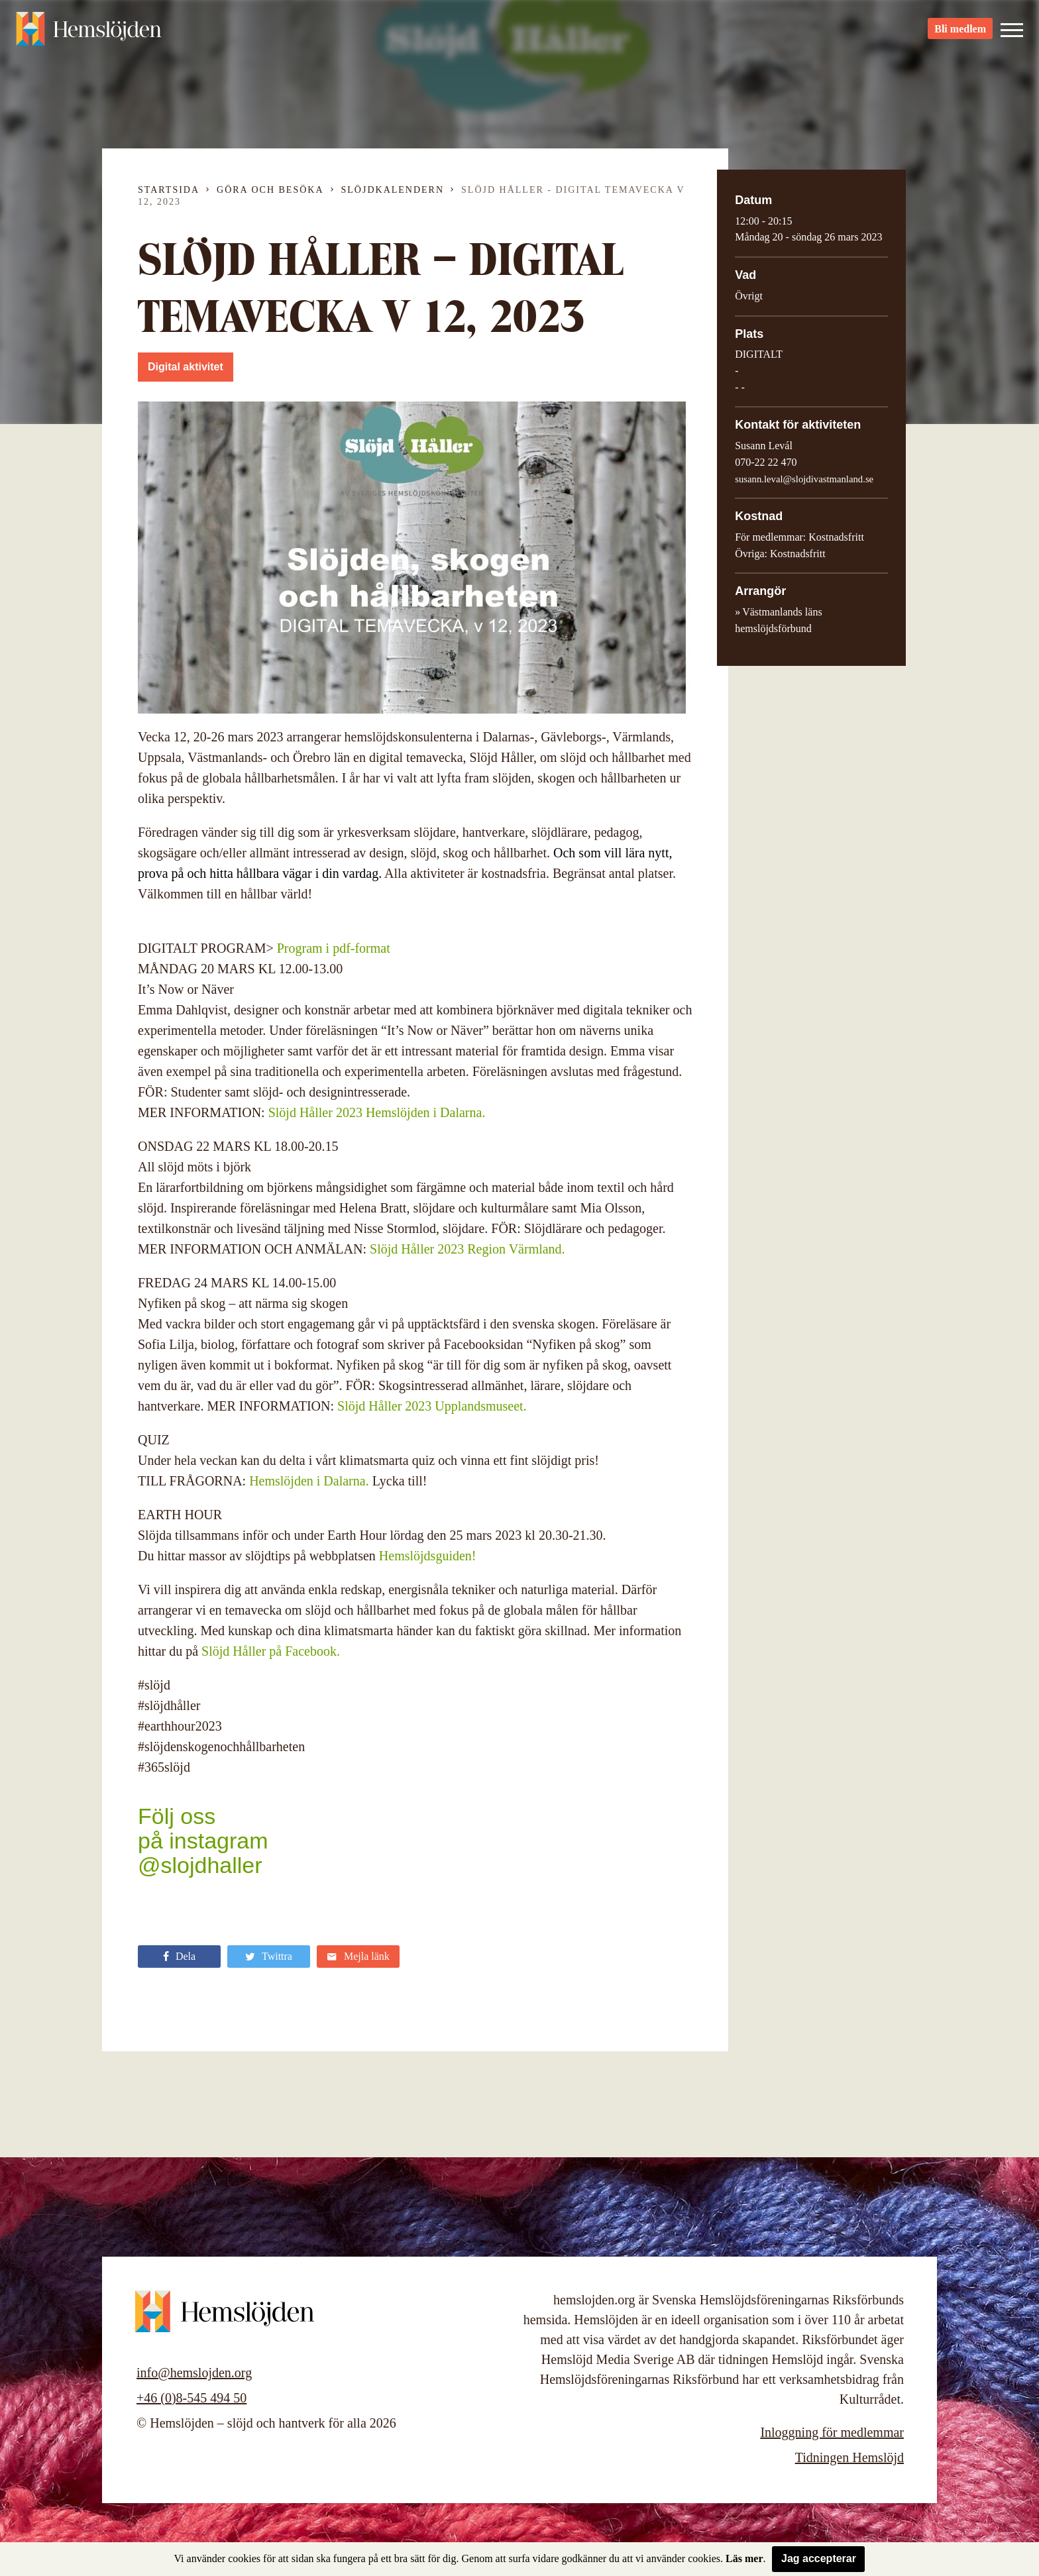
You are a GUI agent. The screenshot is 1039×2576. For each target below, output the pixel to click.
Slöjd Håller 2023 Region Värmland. (467, 1249)
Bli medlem (960, 33)
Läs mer (744, 2558)
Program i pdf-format (333, 948)
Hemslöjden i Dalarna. (309, 1481)
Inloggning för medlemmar (832, 2432)
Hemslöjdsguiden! (427, 1555)
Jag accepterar (818, 2558)
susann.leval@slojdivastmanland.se (804, 479)
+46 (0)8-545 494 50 (191, 2397)
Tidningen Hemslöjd (849, 2457)
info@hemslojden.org (194, 2372)
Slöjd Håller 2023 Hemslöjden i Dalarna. (377, 1112)
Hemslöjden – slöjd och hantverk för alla (89, 33)
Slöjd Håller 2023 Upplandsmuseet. (432, 1406)
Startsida (168, 190)
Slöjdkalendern (393, 190)
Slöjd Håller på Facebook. (270, 1651)
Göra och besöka (270, 190)
